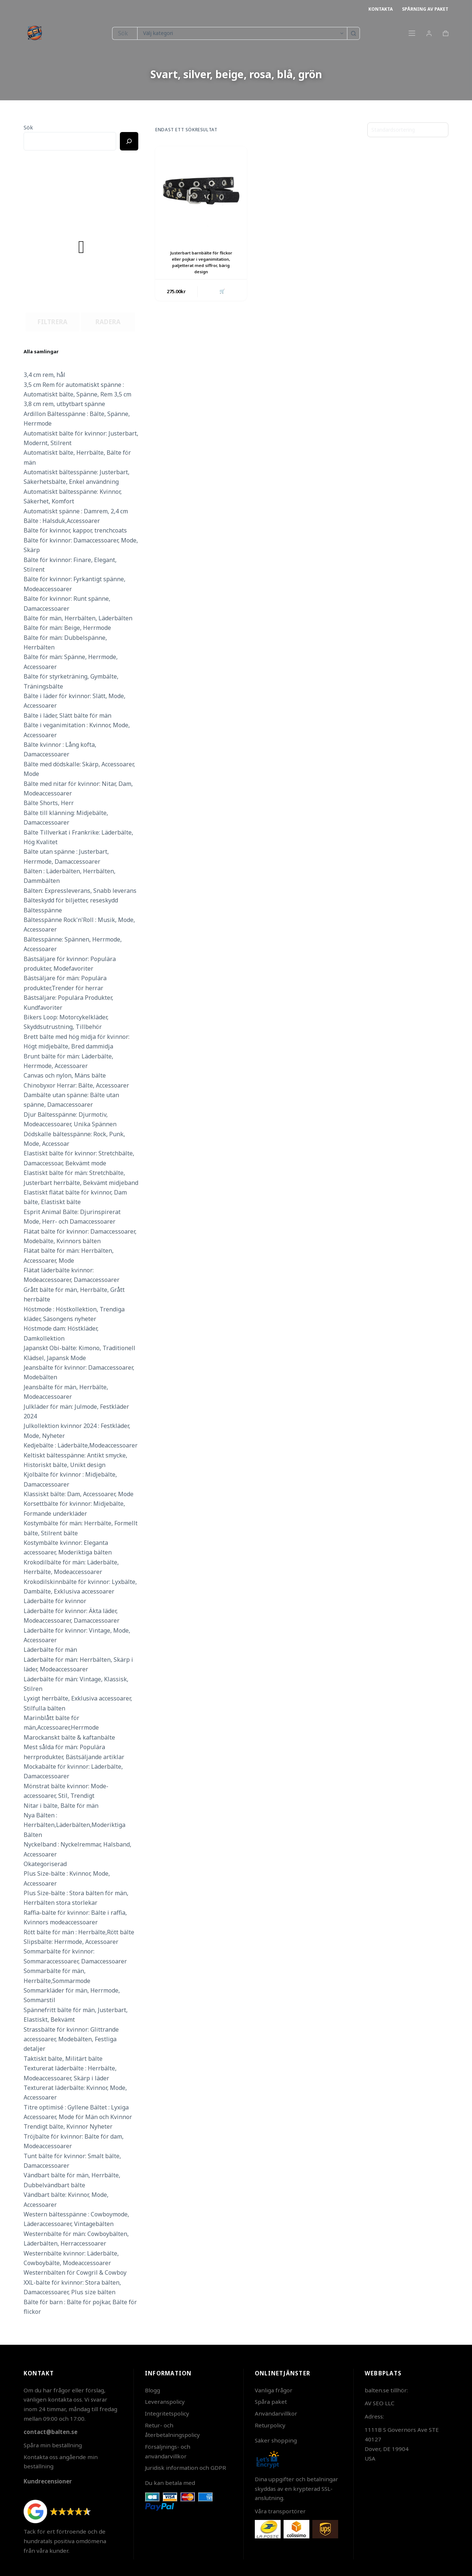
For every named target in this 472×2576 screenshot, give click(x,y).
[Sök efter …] (124, 33)
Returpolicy (270, 2425)
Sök (28, 127)
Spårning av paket (425, 9)
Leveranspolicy (165, 2401)
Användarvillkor (276, 2413)
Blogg (152, 2390)
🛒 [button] (221, 291)
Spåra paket (271, 2401)
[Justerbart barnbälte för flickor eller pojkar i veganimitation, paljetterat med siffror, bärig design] (201, 192)
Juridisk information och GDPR (185, 2467)
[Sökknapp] (353, 33)
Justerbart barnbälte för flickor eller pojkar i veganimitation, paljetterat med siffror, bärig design (201, 262)
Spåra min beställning (53, 2445)
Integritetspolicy (167, 2413)
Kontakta (380, 9)
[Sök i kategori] (242, 33)
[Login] (429, 33)
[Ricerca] (129, 141)
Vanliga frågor (273, 2390)
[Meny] (412, 33)
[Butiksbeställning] (407, 129)
